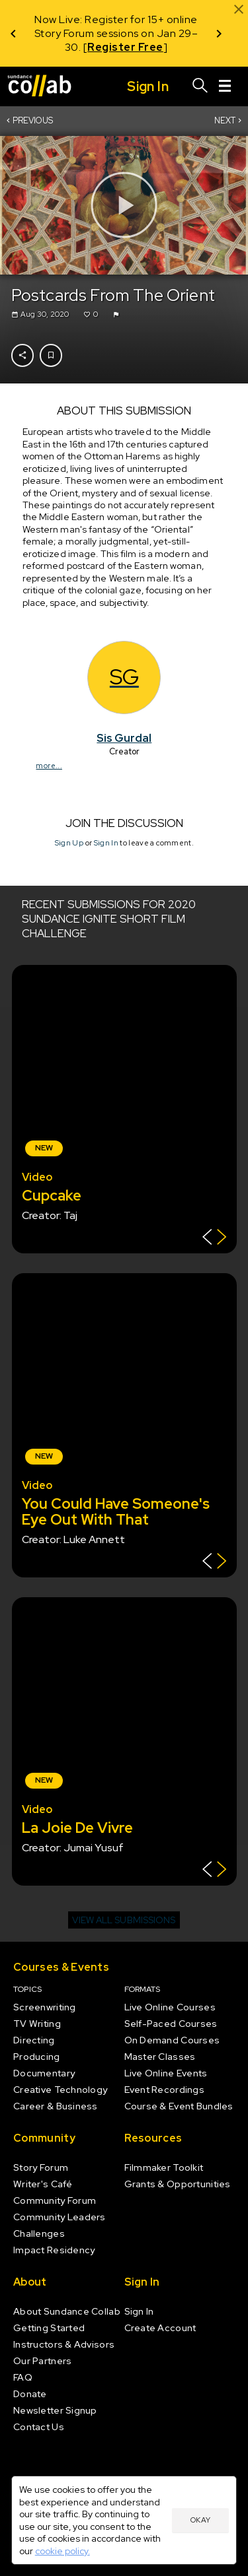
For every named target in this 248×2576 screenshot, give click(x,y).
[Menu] (225, 86)
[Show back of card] (214, 1238)
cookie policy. (62, 2551)
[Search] (200, 86)
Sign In (105, 842)
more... (49, 765)
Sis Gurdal (124, 737)
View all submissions (123, 1920)
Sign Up (68, 842)
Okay (200, 2520)
